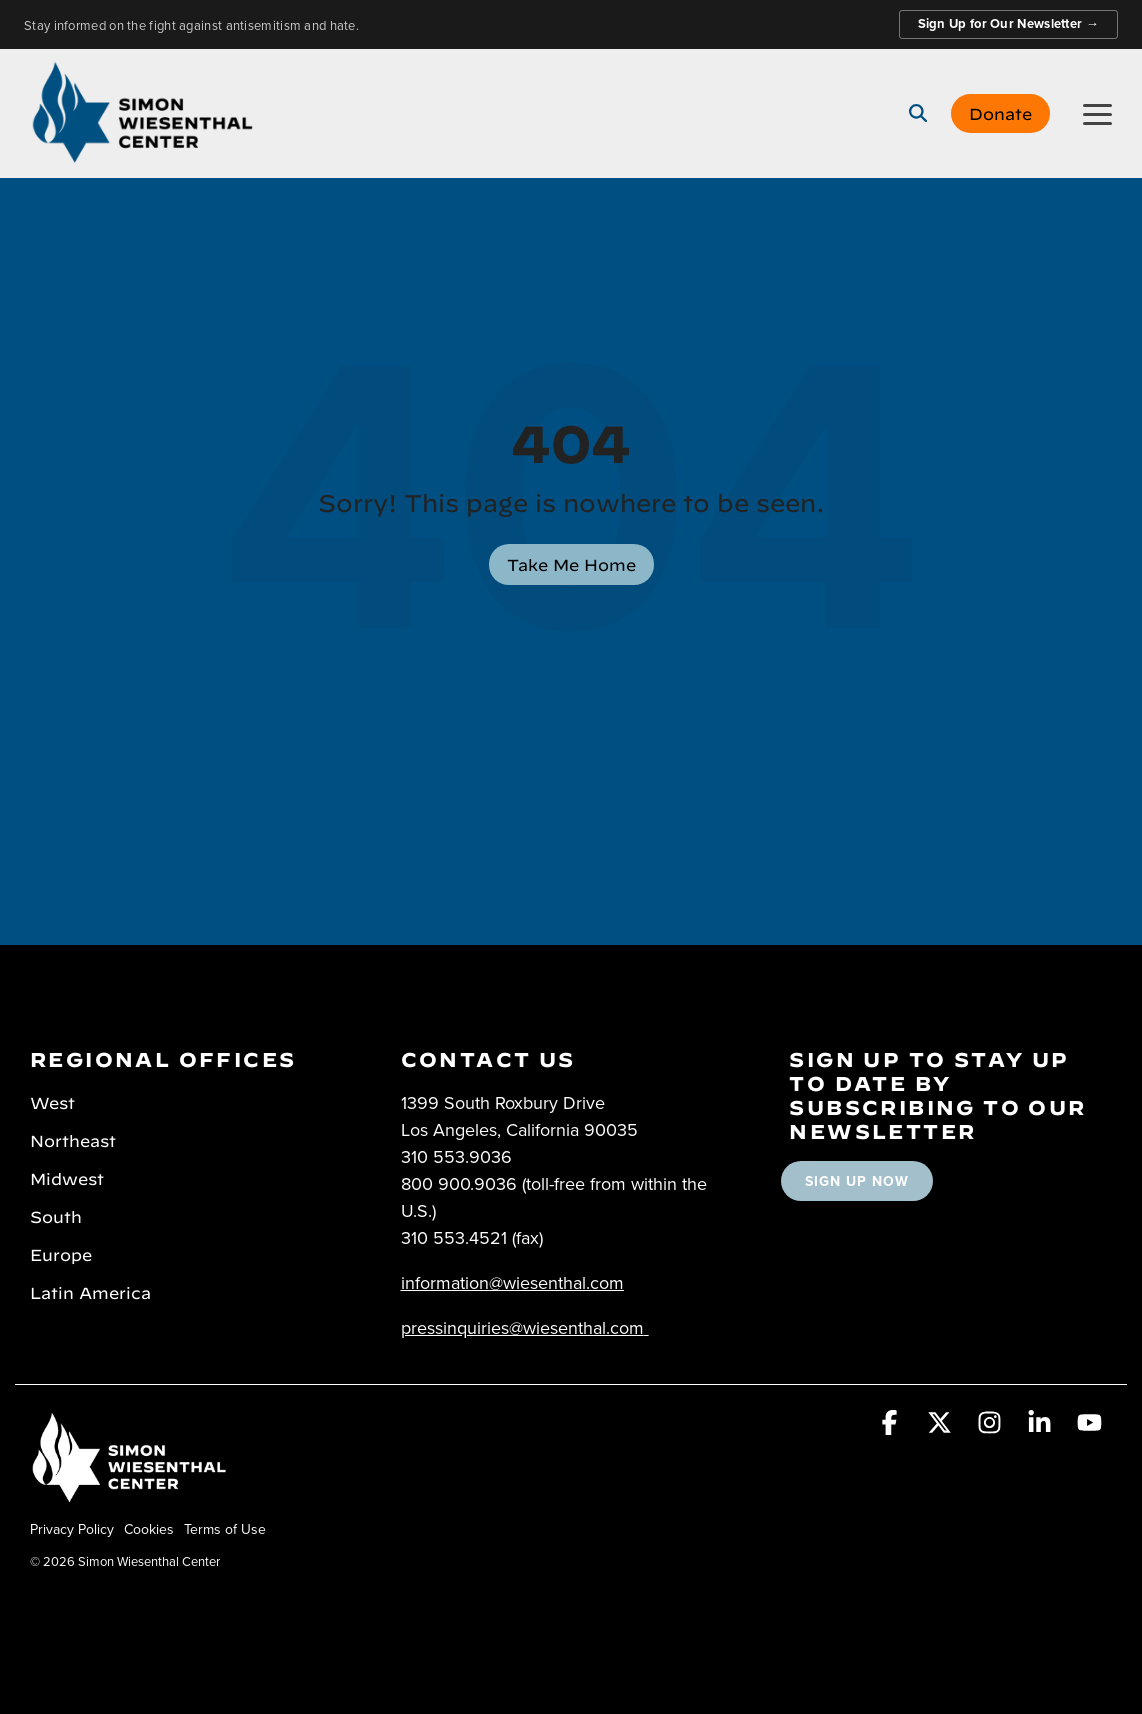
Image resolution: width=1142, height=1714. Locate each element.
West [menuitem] (52, 1101)
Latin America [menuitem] (90, 1291)
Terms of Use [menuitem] (225, 1529)
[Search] (918, 113)
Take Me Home (571, 563)
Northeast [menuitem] (73, 1139)
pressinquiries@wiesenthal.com (522, 1327)
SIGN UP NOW (857, 1181)
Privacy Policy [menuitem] (72, 1529)
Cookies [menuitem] (149, 1529)
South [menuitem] (56, 1215)
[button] (1097, 113)
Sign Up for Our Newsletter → (1008, 23)
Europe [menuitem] (61, 1253)
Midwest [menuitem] (67, 1177)
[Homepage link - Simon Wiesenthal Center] (130, 1495)
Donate (1000, 112)
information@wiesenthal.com (512, 1282)
